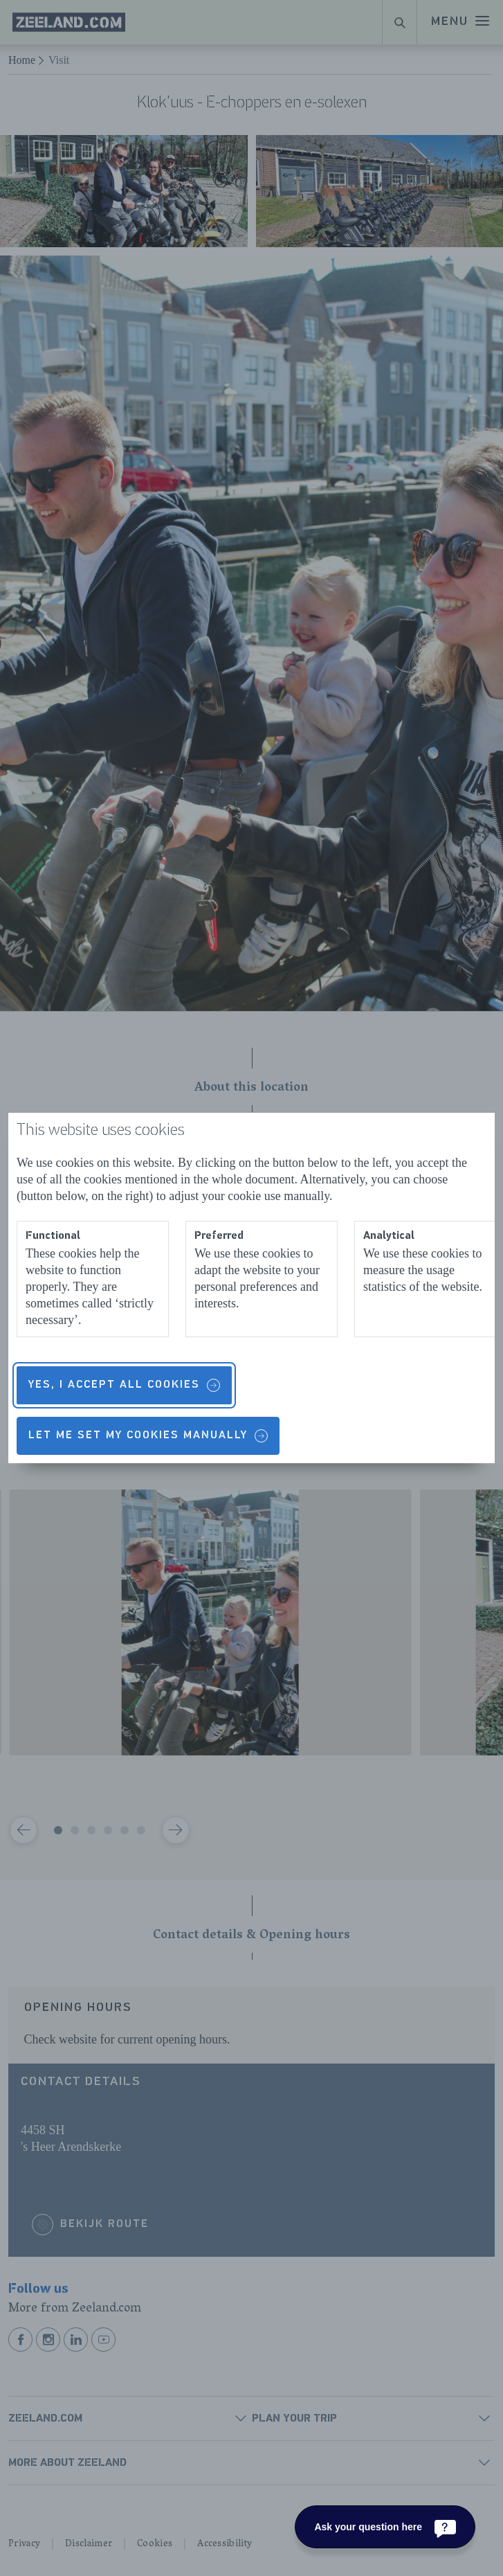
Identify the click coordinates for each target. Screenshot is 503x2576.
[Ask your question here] (385, 2526)
